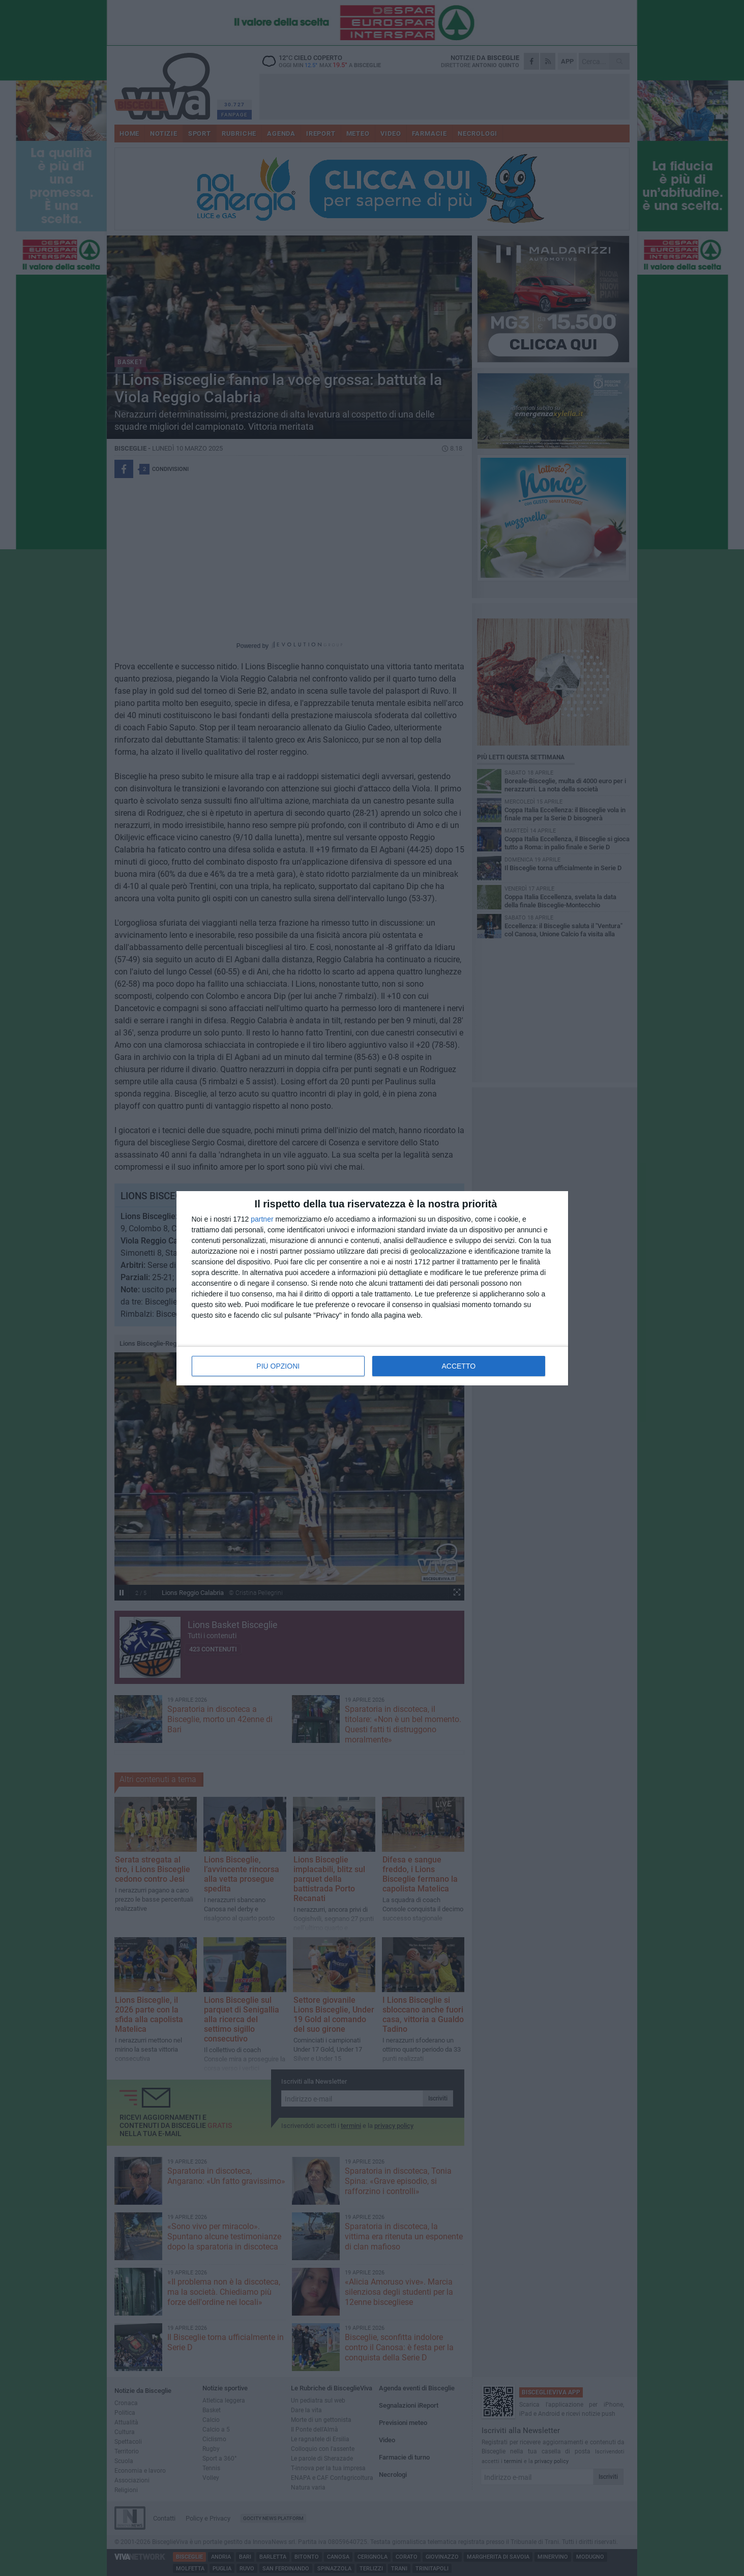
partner (262, 1219)
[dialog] (372, 1288)
